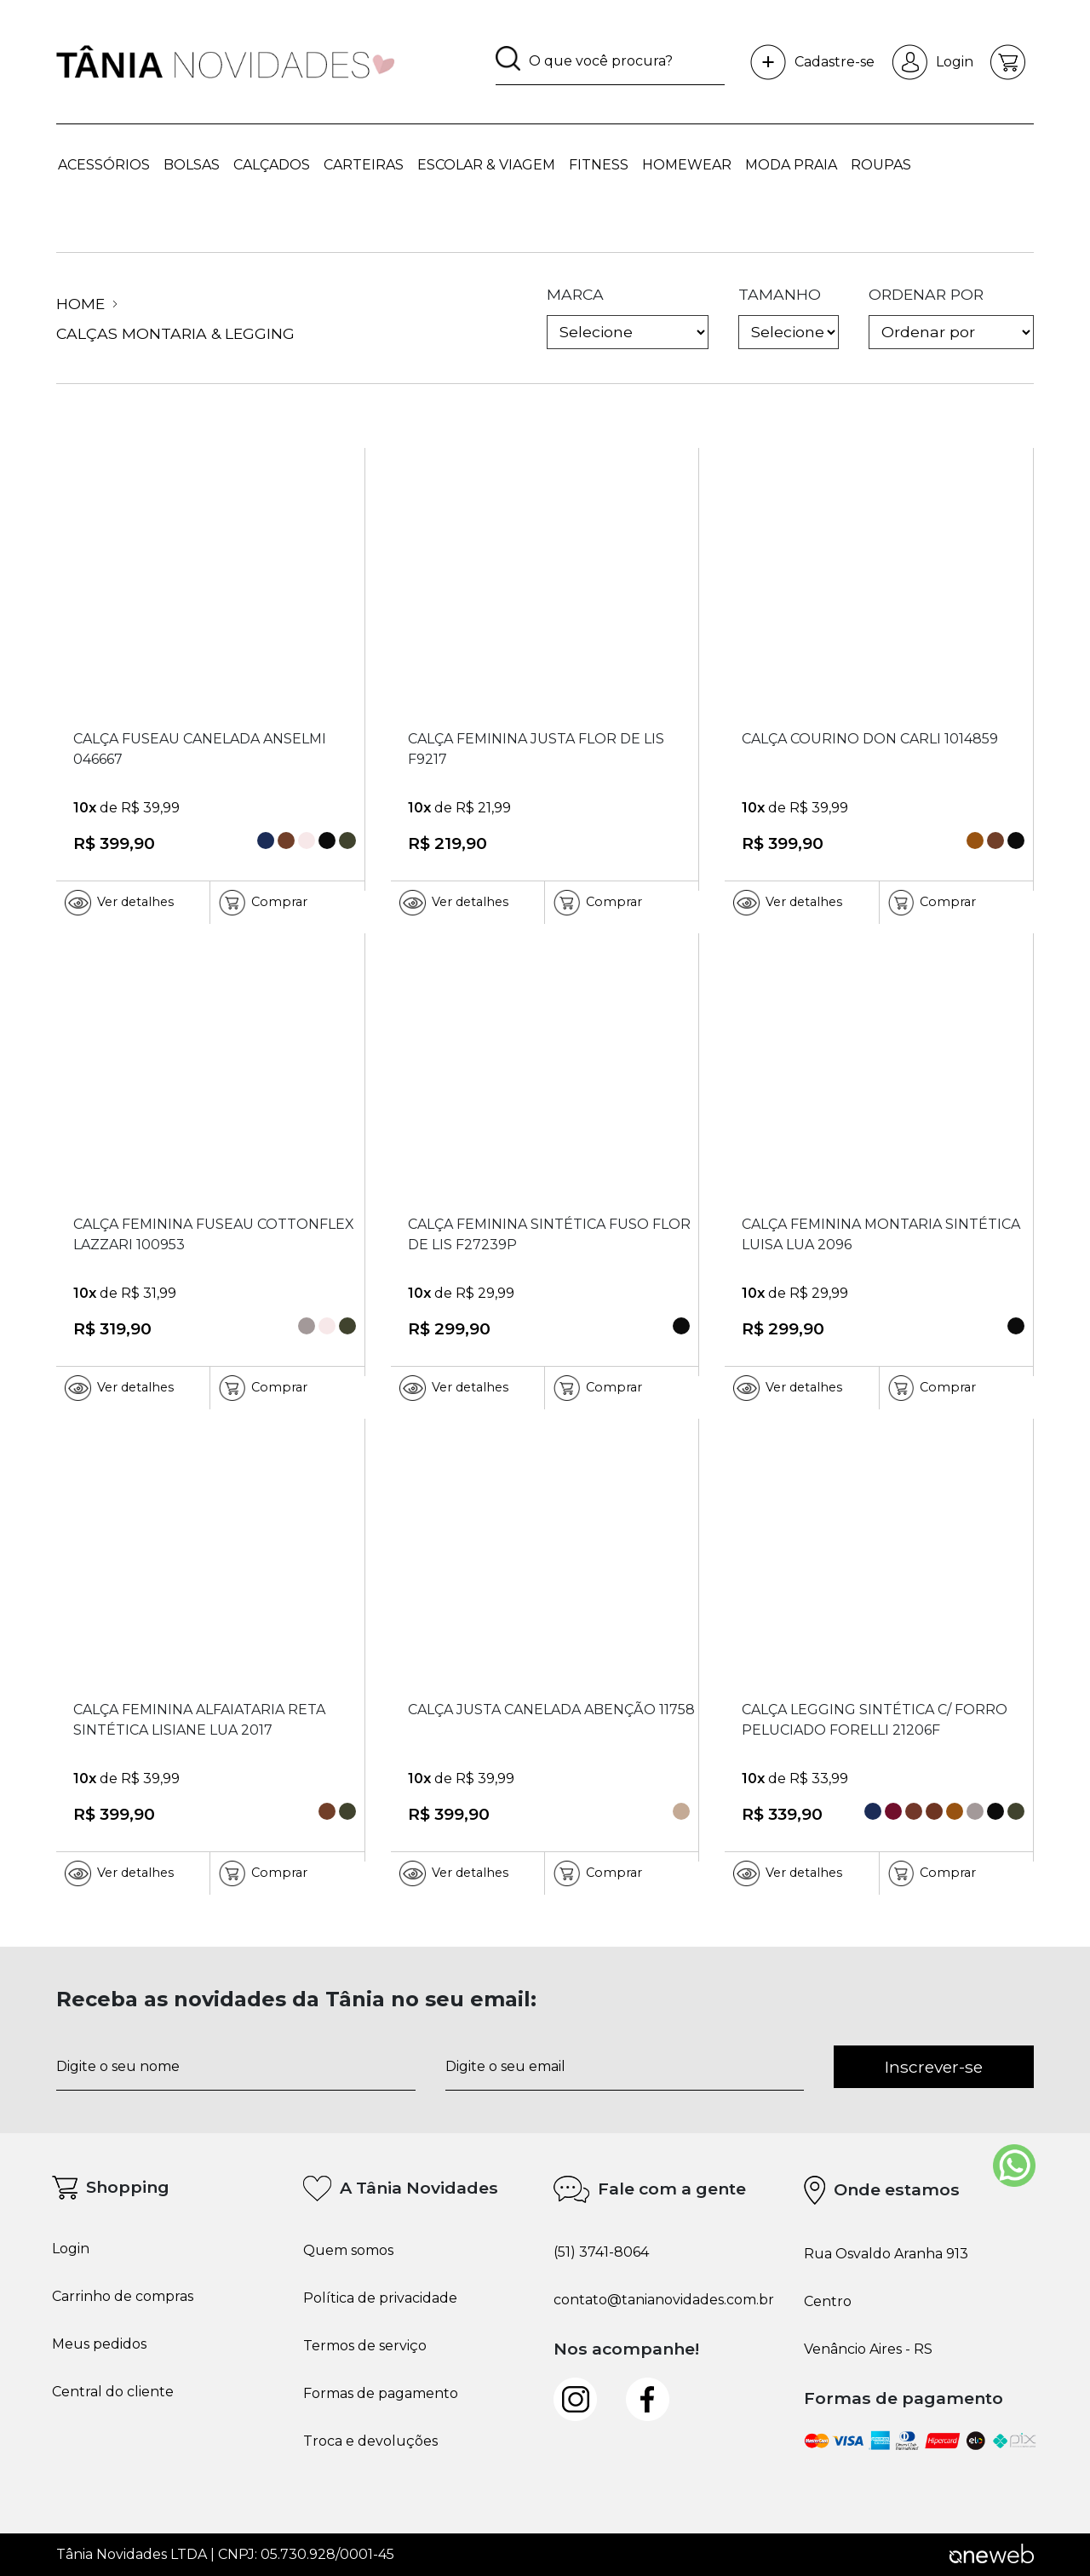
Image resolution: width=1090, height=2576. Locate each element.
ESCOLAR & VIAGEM (486, 165)
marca (627, 318)
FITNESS (598, 165)
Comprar (263, 902)
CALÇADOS (271, 165)
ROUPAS (881, 165)
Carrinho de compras (122, 2296)
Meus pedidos (99, 2344)
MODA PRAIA (791, 165)
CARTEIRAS (364, 165)
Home (87, 304)
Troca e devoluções (370, 2441)
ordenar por (951, 318)
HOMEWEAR (686, 165)
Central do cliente (113, 2392)
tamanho (788, 318)
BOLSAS (192, 165)
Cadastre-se (812, 62)
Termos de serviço (365, 2346)
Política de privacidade (380, 2298)
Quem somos (348, 2251)
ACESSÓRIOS (104, 165)
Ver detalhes (119, 902)
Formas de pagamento (380, 2394)
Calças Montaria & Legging (175, 333)
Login (932, 62)
